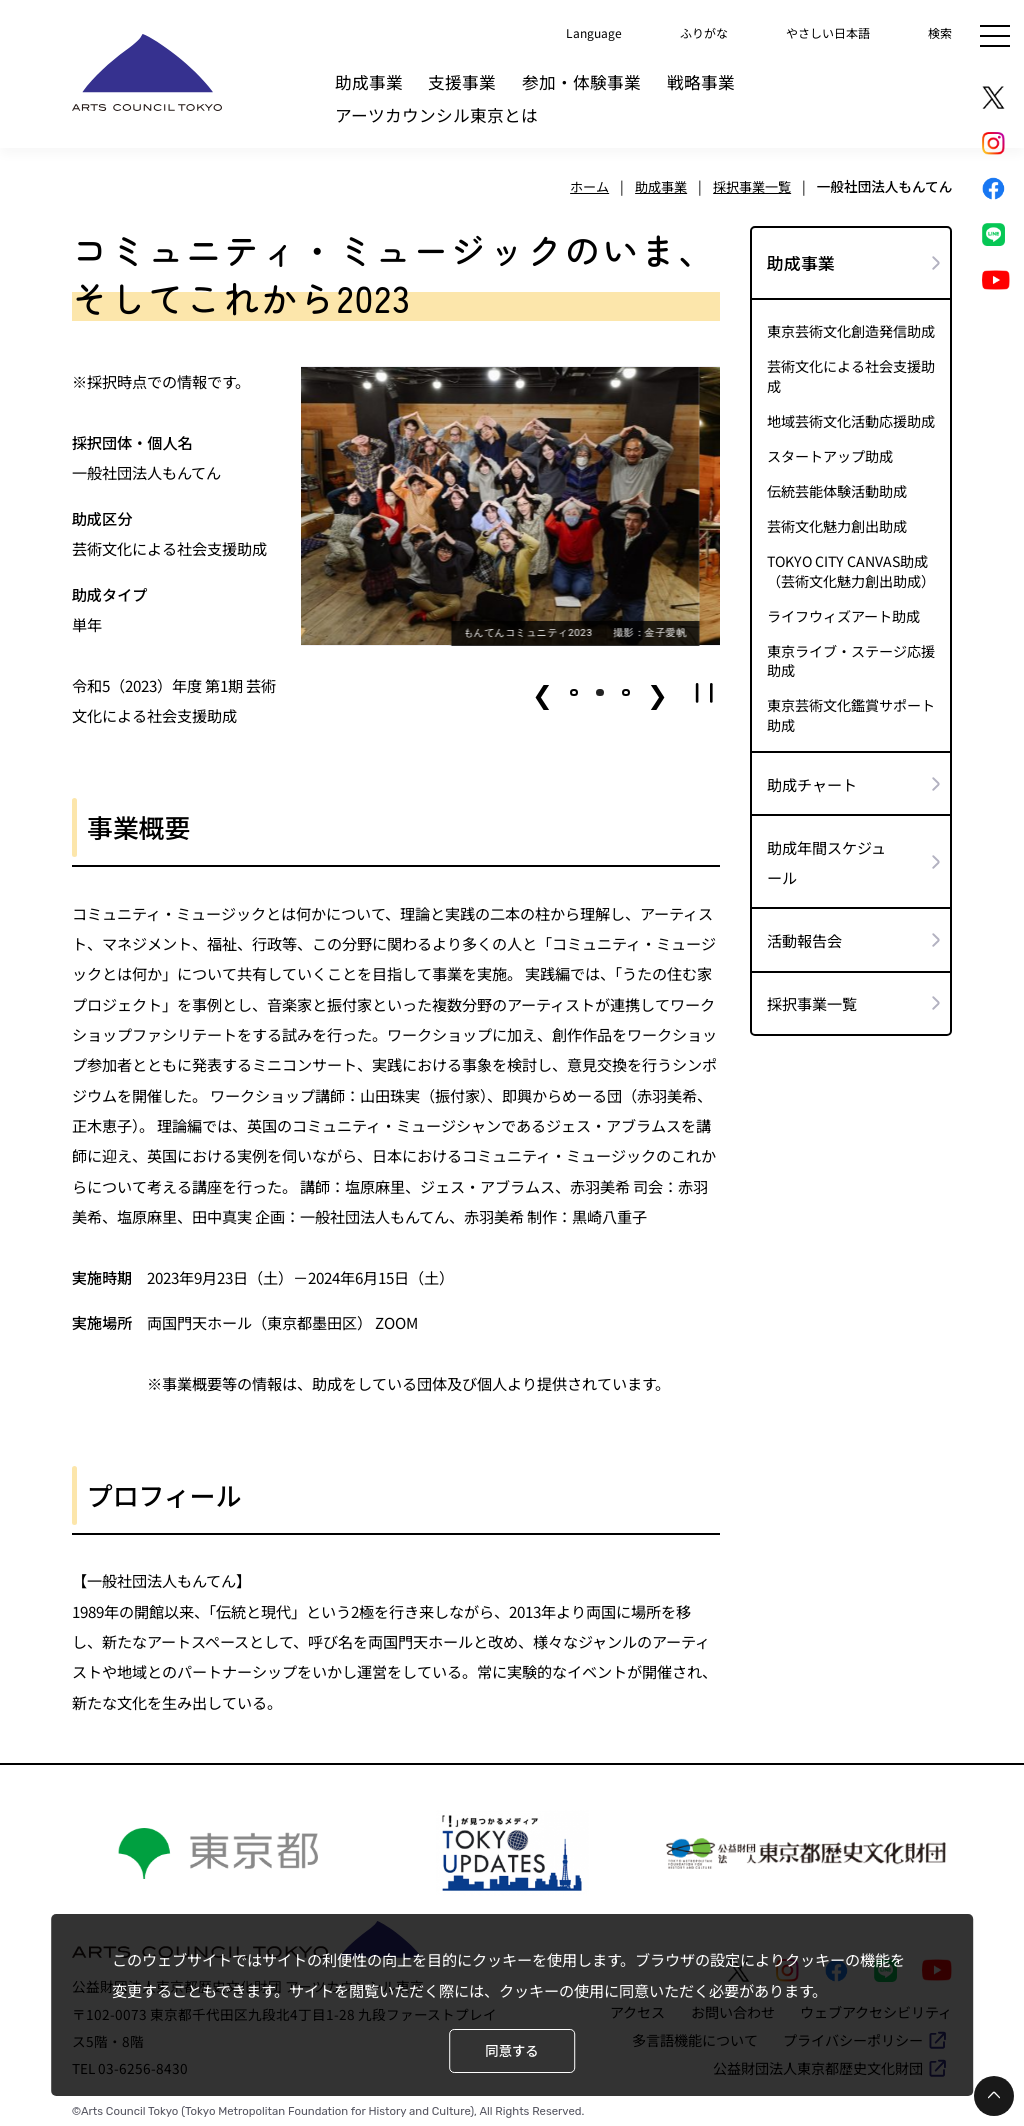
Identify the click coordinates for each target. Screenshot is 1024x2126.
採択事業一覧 (812, 991)
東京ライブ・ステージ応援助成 (851, 653)
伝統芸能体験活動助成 (837, 486)
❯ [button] (657, 693)
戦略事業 (701, 82)
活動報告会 (804, 928)
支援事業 (462, 82)
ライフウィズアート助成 (843, 608)
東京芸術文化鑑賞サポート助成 (851, 706)
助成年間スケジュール (826, 850)
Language (554, 31)
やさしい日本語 (814, 31)
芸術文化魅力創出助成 (837, 521)
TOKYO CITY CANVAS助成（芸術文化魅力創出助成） (851, 565)
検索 (938, 31)
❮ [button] (543, 693)
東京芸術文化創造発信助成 (851, 330)
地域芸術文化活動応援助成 (851, 418)
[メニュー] (995, 36)
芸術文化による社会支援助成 (851, 374)
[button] (575, 693)
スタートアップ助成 (830, 452)
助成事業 (369, 82)
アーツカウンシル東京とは (436, 115)
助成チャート (812, 772)
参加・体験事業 (581, 82)
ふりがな (676, 31)
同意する (511, 2051)
